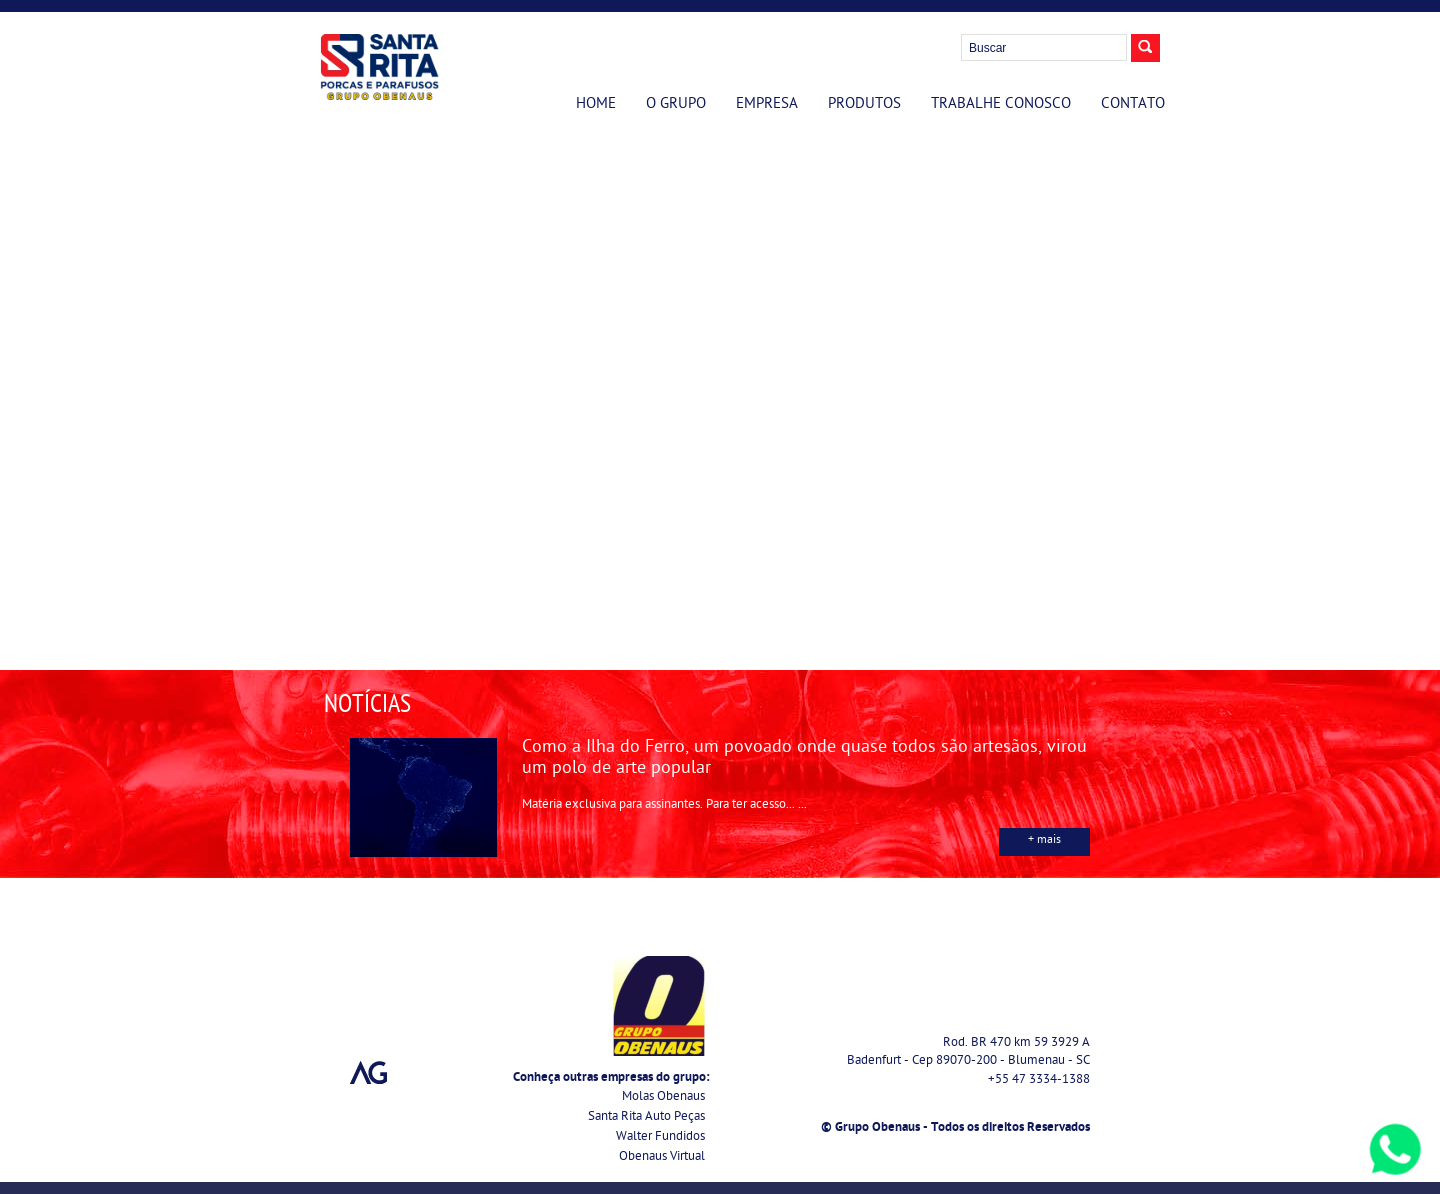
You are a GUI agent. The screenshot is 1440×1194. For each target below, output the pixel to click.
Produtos (864, 105)
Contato (1133, 105)
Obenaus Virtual (662, 1157)
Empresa (767, 105)
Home (596, 105)
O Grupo (676, 105)
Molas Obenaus (663, 1097)
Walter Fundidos (660, 1137)
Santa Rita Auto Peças (646, 1117)
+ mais (1044, 841)
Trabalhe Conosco (1001, 105)
